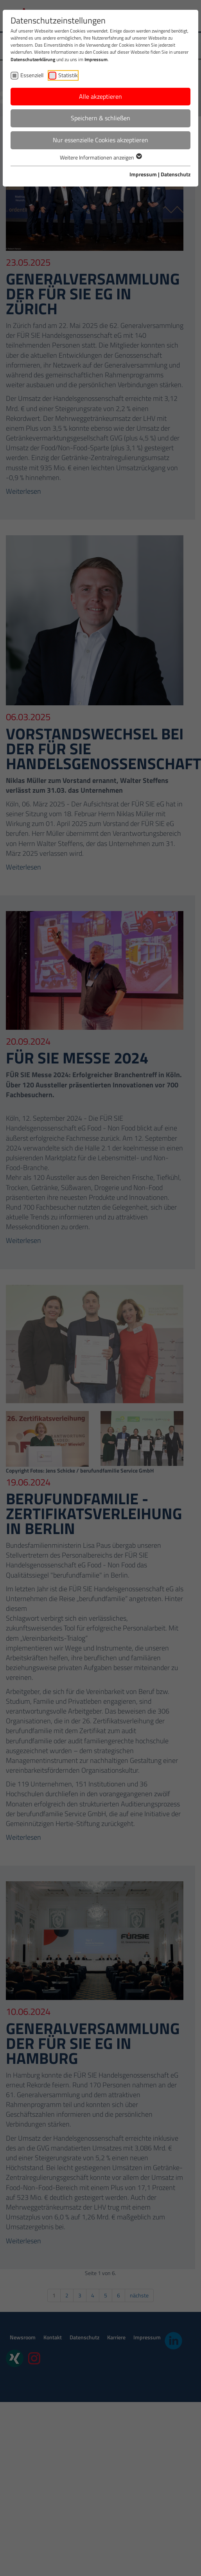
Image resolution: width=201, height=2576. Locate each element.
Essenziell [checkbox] (31, 75)
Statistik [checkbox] (68, 75)
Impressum (96, 59)
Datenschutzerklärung (33, 59)
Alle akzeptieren (100, 96)
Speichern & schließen (100, 118)
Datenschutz (175, 174)
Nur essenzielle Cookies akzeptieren (100, 140)
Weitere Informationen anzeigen (100, 157)
